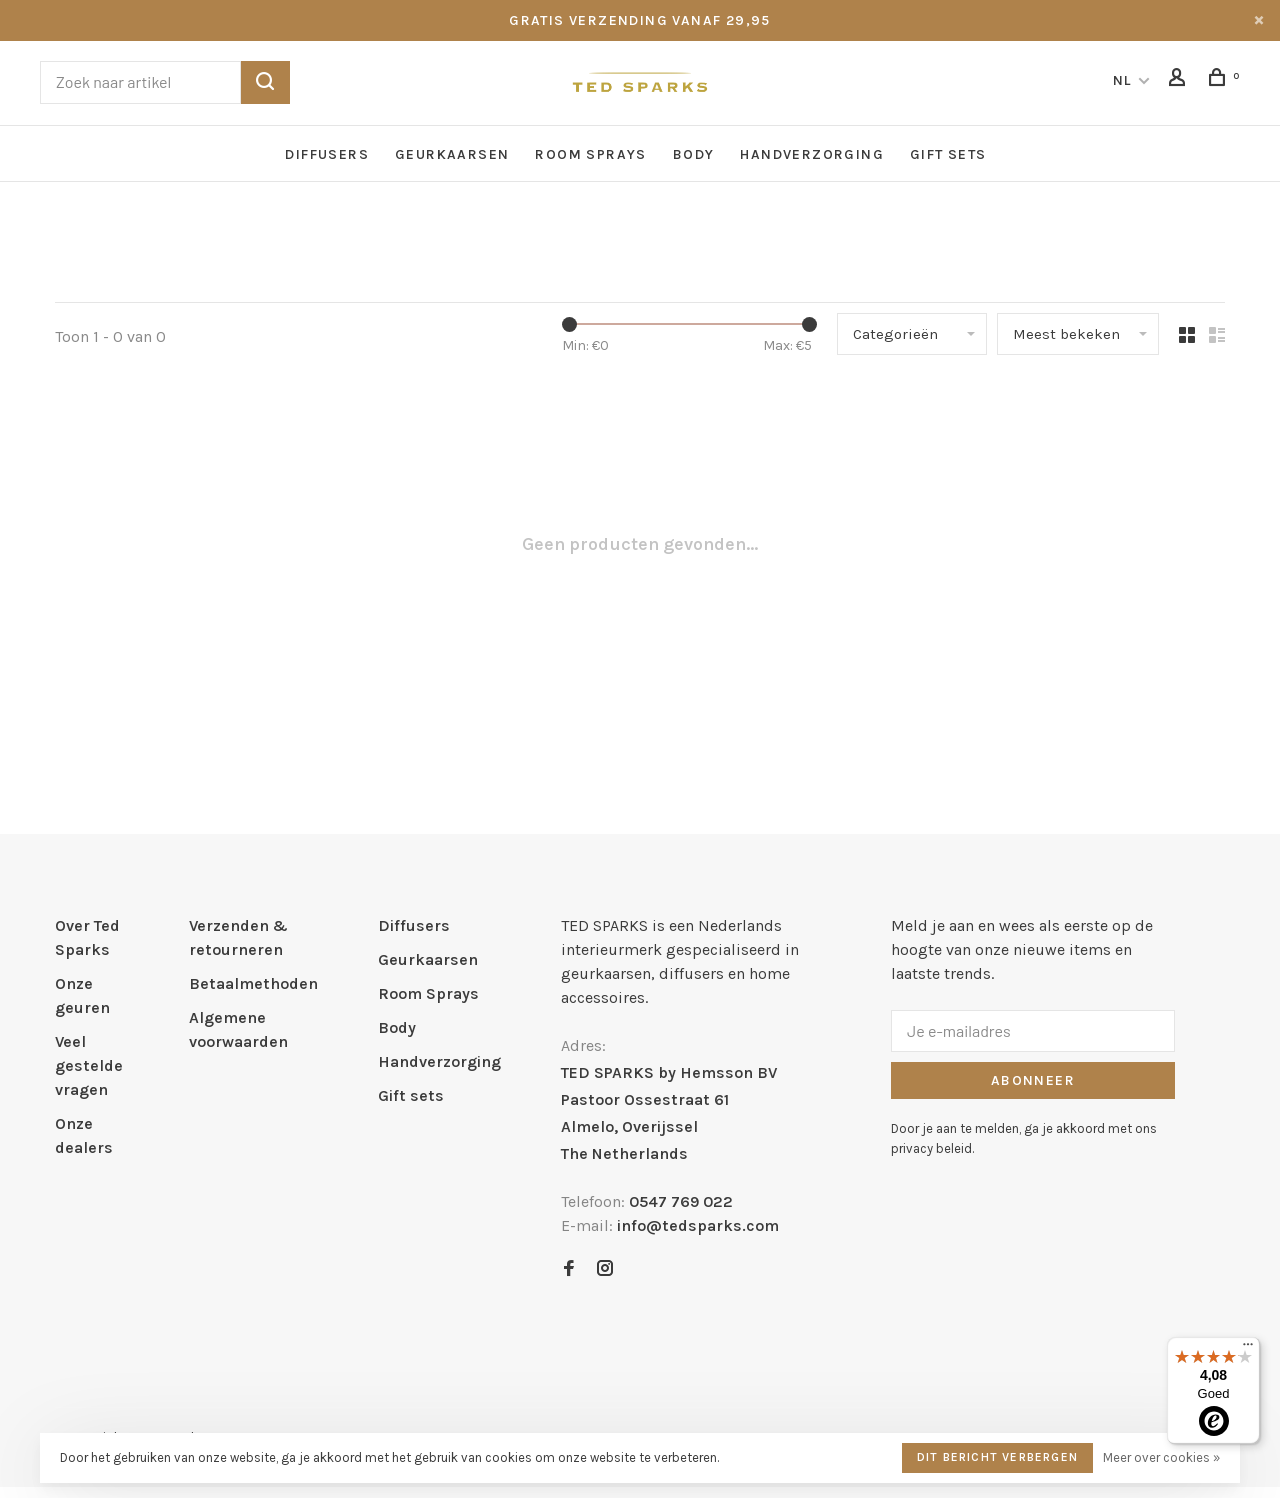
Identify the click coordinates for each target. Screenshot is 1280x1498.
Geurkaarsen (452, 154)
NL (1122, 80)
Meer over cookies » (1161, 1457)
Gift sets (948, 154)
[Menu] (1248, 1349)
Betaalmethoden (253, 983)
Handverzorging (812, 154)
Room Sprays (590, 154)
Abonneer (1033, 1080)
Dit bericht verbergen (997, 1457)
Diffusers (327, 154)
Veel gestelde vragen (89, 1065)
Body (694, 154)
